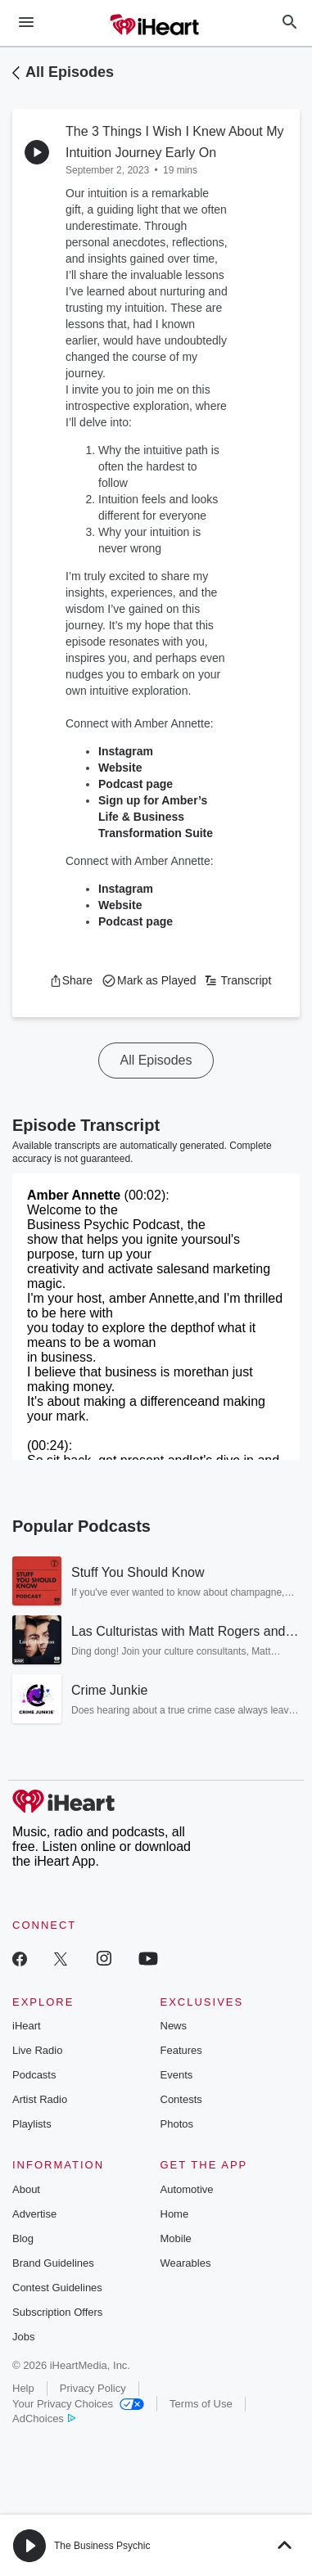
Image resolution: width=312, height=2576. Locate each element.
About (26, 2189)
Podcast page (135, 783)
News (174, 2026)
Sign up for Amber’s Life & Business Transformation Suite (155, 817)
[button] (71, 980)
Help (23, 2388)
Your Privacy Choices (78, 2404)
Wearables (186, 2263)
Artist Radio (39, 2099)
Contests (181, 2099)
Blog (23, 2238)
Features (181, 2050)
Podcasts (34, 2075)
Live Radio (37, 2050)
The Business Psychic (102, 2545)
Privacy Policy (93, 2388)
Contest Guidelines (57, 2287)
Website (120, 767)
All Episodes (69, 72)
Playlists (32, 2124)
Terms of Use (201, 2404)
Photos (177, 2124)
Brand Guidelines (53, 2263)
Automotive (187, 2189)
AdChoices (43, 2418)
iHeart (26, 2026)
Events (177, 2075)
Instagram (125, 751)
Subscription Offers (57, 2312)
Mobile (176, 2238)
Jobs (23, 2337)
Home (175, 2214)
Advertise (34, 2214)
